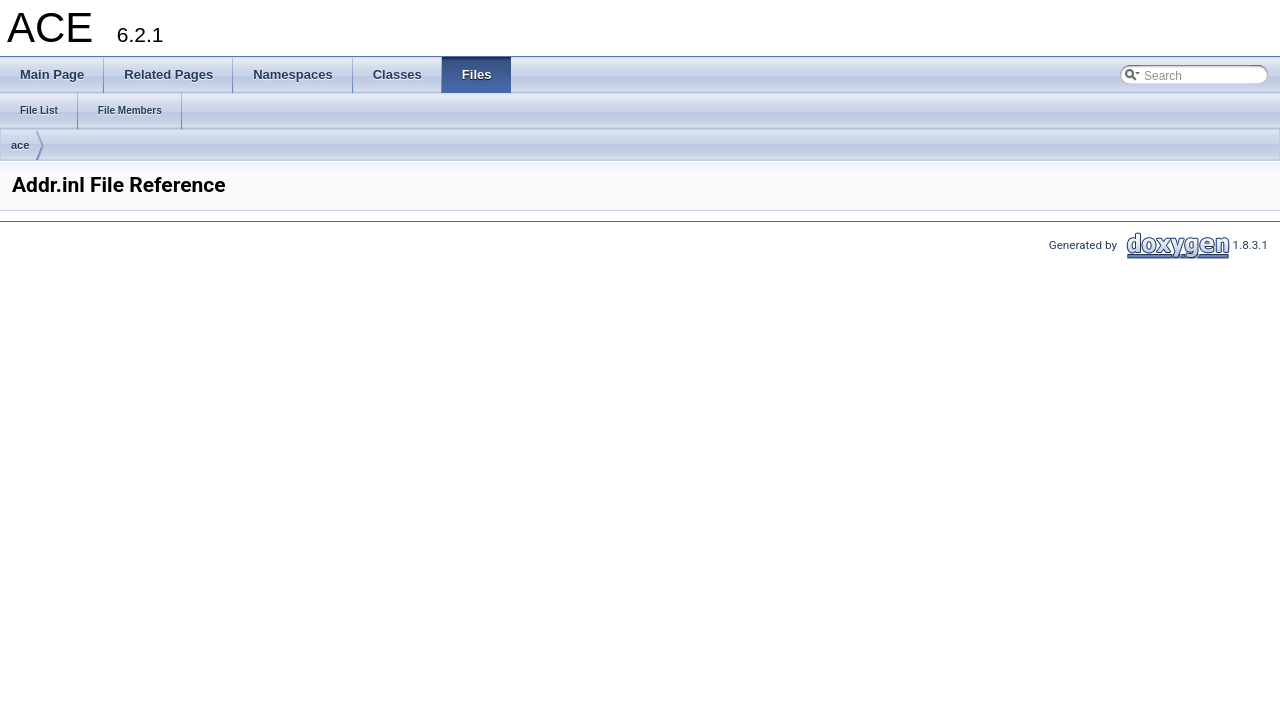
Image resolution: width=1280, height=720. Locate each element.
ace (20, 145)
